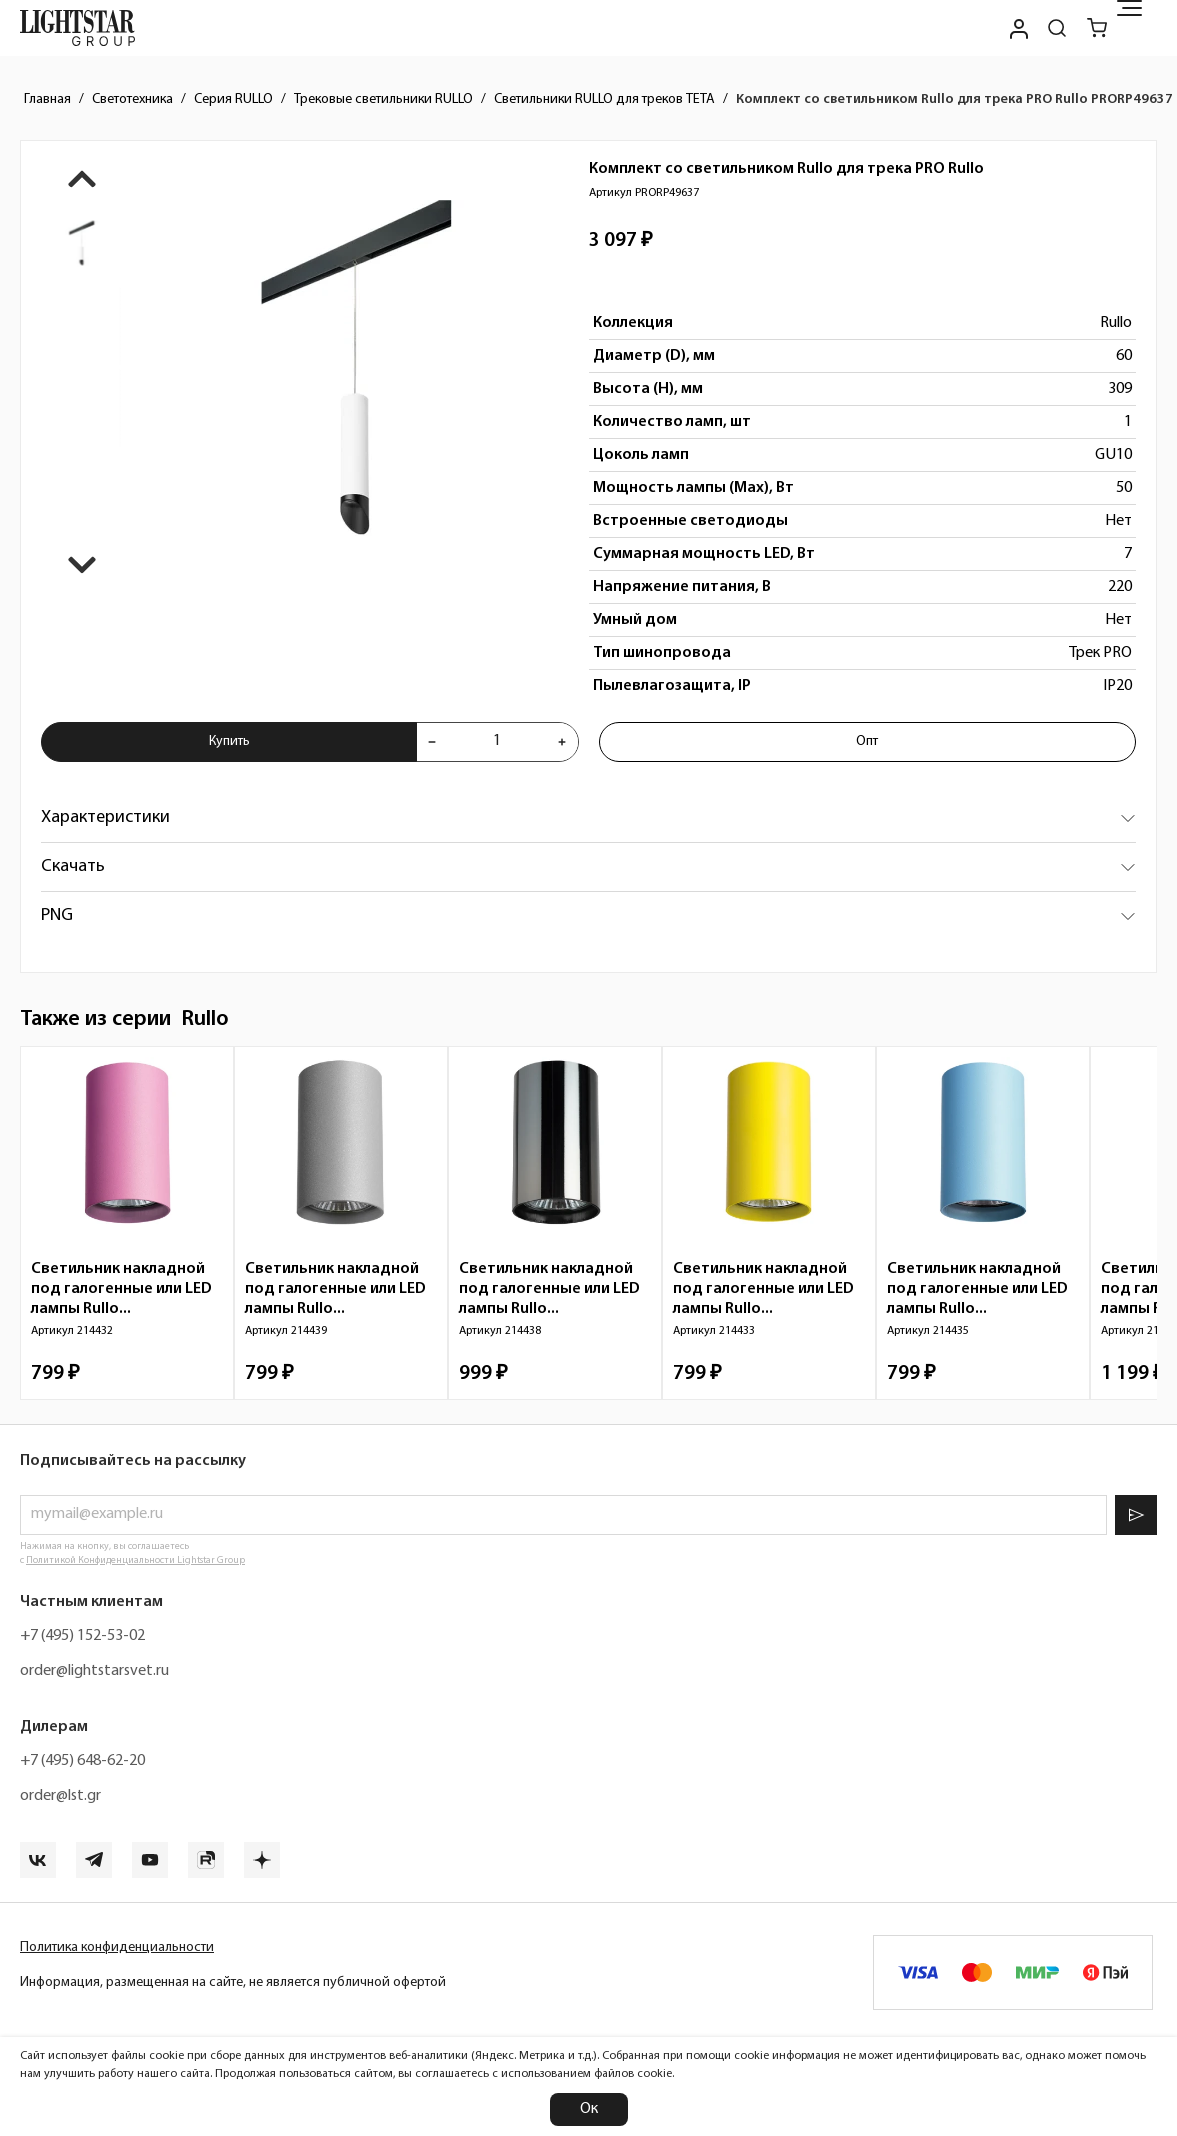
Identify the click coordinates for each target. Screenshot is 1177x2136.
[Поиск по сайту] (1057, 28)
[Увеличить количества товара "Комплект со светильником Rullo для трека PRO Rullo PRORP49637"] (562, 742)
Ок (589, 2109)
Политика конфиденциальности (117, 1947)
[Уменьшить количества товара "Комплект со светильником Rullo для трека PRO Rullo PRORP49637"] (432, 742)
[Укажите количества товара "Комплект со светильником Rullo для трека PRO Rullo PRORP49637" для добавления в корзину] (496, 742)
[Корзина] (1097, 28)
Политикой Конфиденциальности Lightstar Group (135, 1560)
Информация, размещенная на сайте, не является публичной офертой (233, 1982)
